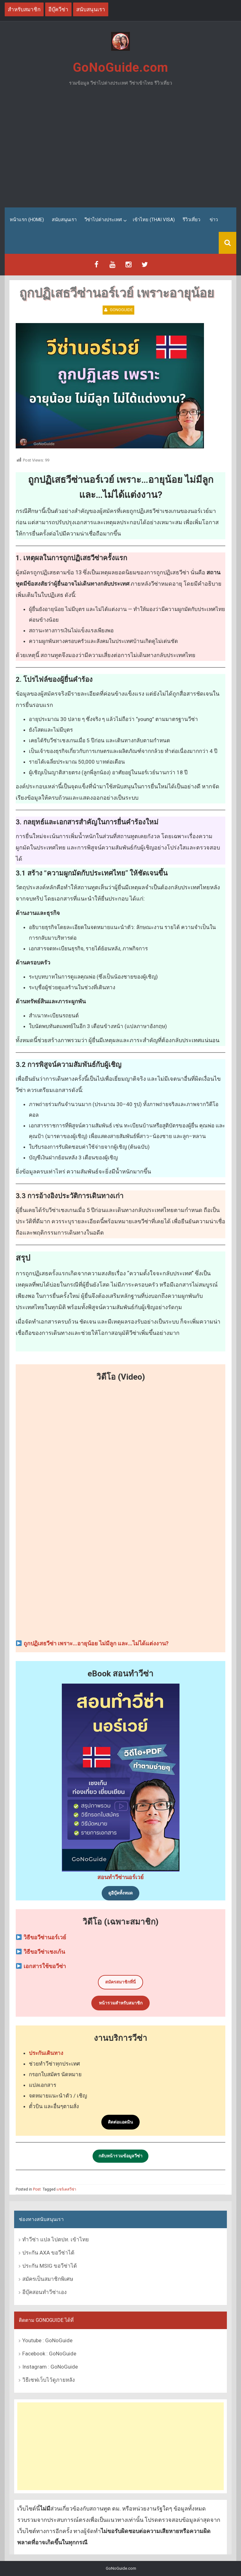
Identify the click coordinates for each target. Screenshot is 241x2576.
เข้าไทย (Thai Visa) (154, 219)
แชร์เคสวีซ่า (66, 2189)
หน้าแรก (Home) (27, 219)
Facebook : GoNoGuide (49, 2353)
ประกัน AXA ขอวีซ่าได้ (48, 2252)
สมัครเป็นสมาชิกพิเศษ (47, 2279)
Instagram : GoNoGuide (50, 2366)
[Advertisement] (120, 149)
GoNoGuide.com (120, 67)
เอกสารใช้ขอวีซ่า (45, 1966)
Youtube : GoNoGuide (47, 2340)
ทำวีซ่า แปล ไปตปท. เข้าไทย (55, 2239)
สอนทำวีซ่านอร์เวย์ (120, 1877)
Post (37, 2189)
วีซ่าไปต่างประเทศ (103, 219)
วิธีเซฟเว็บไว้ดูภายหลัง (48, 2379)
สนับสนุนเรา (64, 219)
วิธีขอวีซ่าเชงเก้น (44, 1951)
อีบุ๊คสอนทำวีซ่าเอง (44, 2292)
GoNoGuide (121, 309)
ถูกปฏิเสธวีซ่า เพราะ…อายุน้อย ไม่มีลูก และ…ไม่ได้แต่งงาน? (96, 1643)
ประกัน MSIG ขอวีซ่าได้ (49, 2266)
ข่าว (214, 219)
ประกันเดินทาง (46, 2053)
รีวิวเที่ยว (191, 219)
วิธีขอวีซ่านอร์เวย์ (45, 1937)
